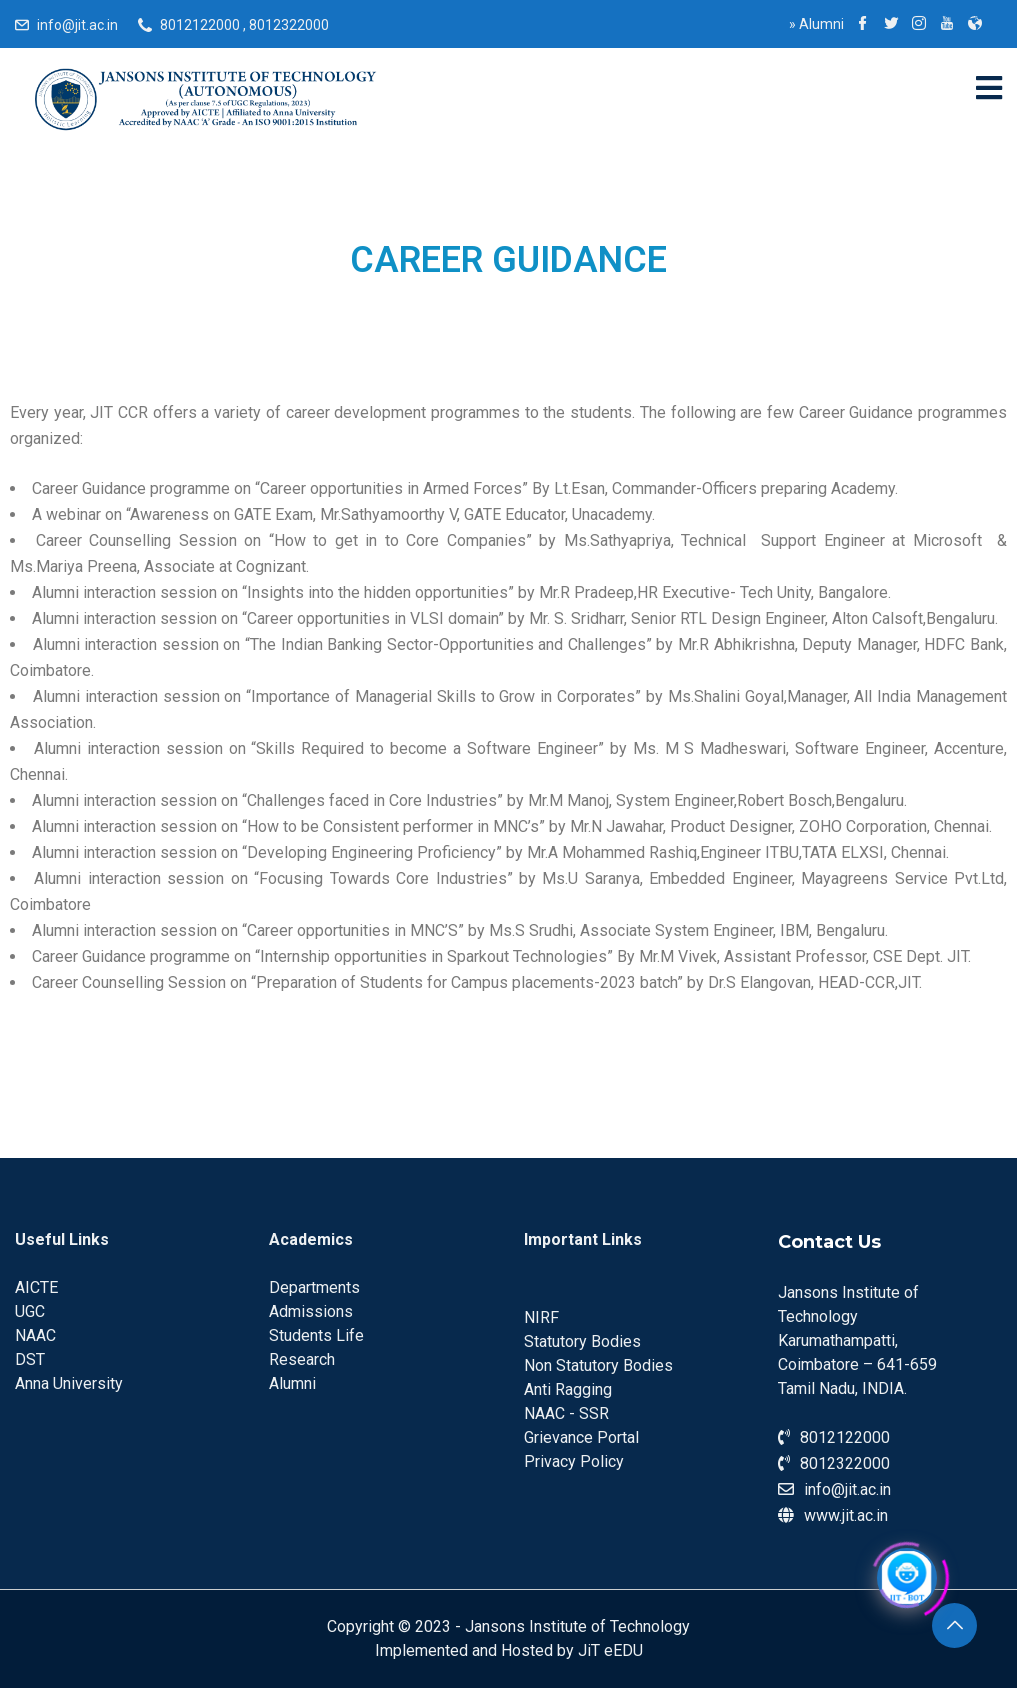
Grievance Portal (581, 1437)
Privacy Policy (574, 1461)
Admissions (311, 1311)
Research (302, 1359)
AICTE (36, 1287)
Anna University (69, 1383)
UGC (30, 1311)
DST (30, 1359)
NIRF (541, 1317)
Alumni (816, 24)
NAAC (35, 1335)
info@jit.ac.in (77, 25)
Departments (314, 1287)
